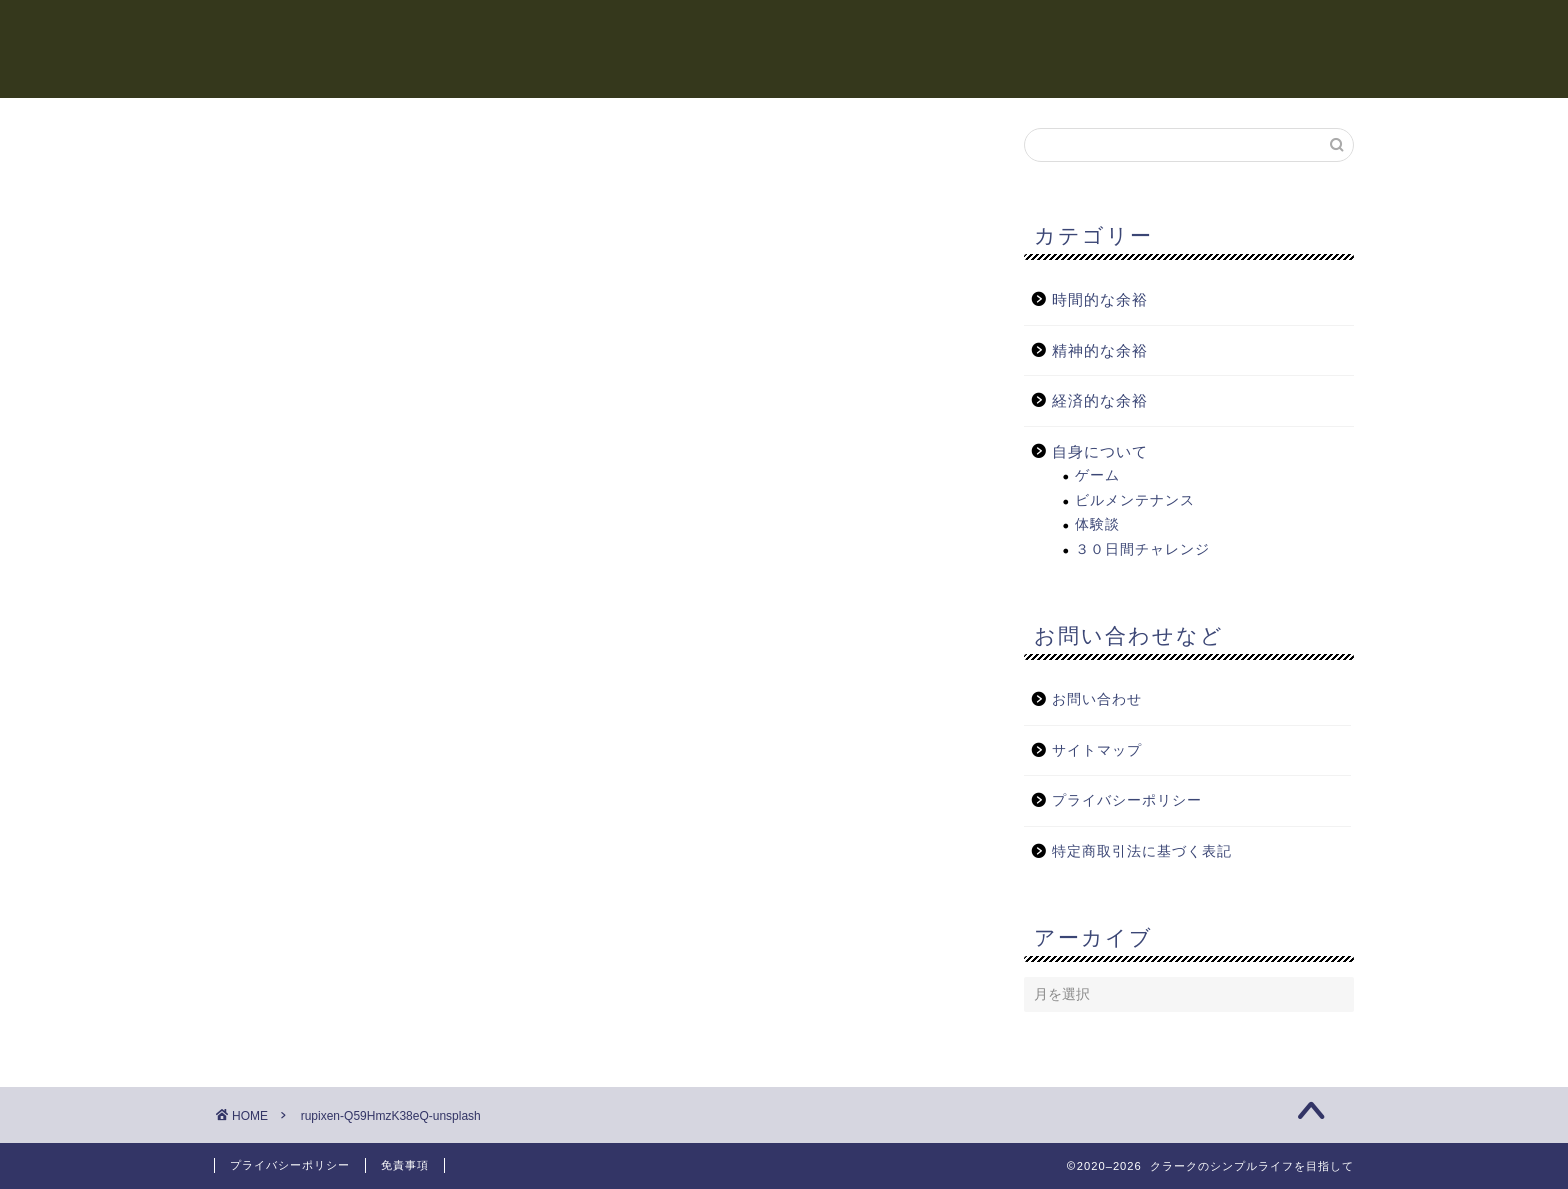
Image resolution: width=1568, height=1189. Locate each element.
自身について (1246, 31)
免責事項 (405, 1165)
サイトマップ (1097, 751)
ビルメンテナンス (1135, 501)
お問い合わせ (1097, 700)
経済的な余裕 (1100, 31)
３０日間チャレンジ (1142, 550)
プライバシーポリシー (1127, 801)
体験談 (1097, 525)
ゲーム (1097, 476)
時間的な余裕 (808, 31)
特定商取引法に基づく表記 (1142, 852)
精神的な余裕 (954, 31)
